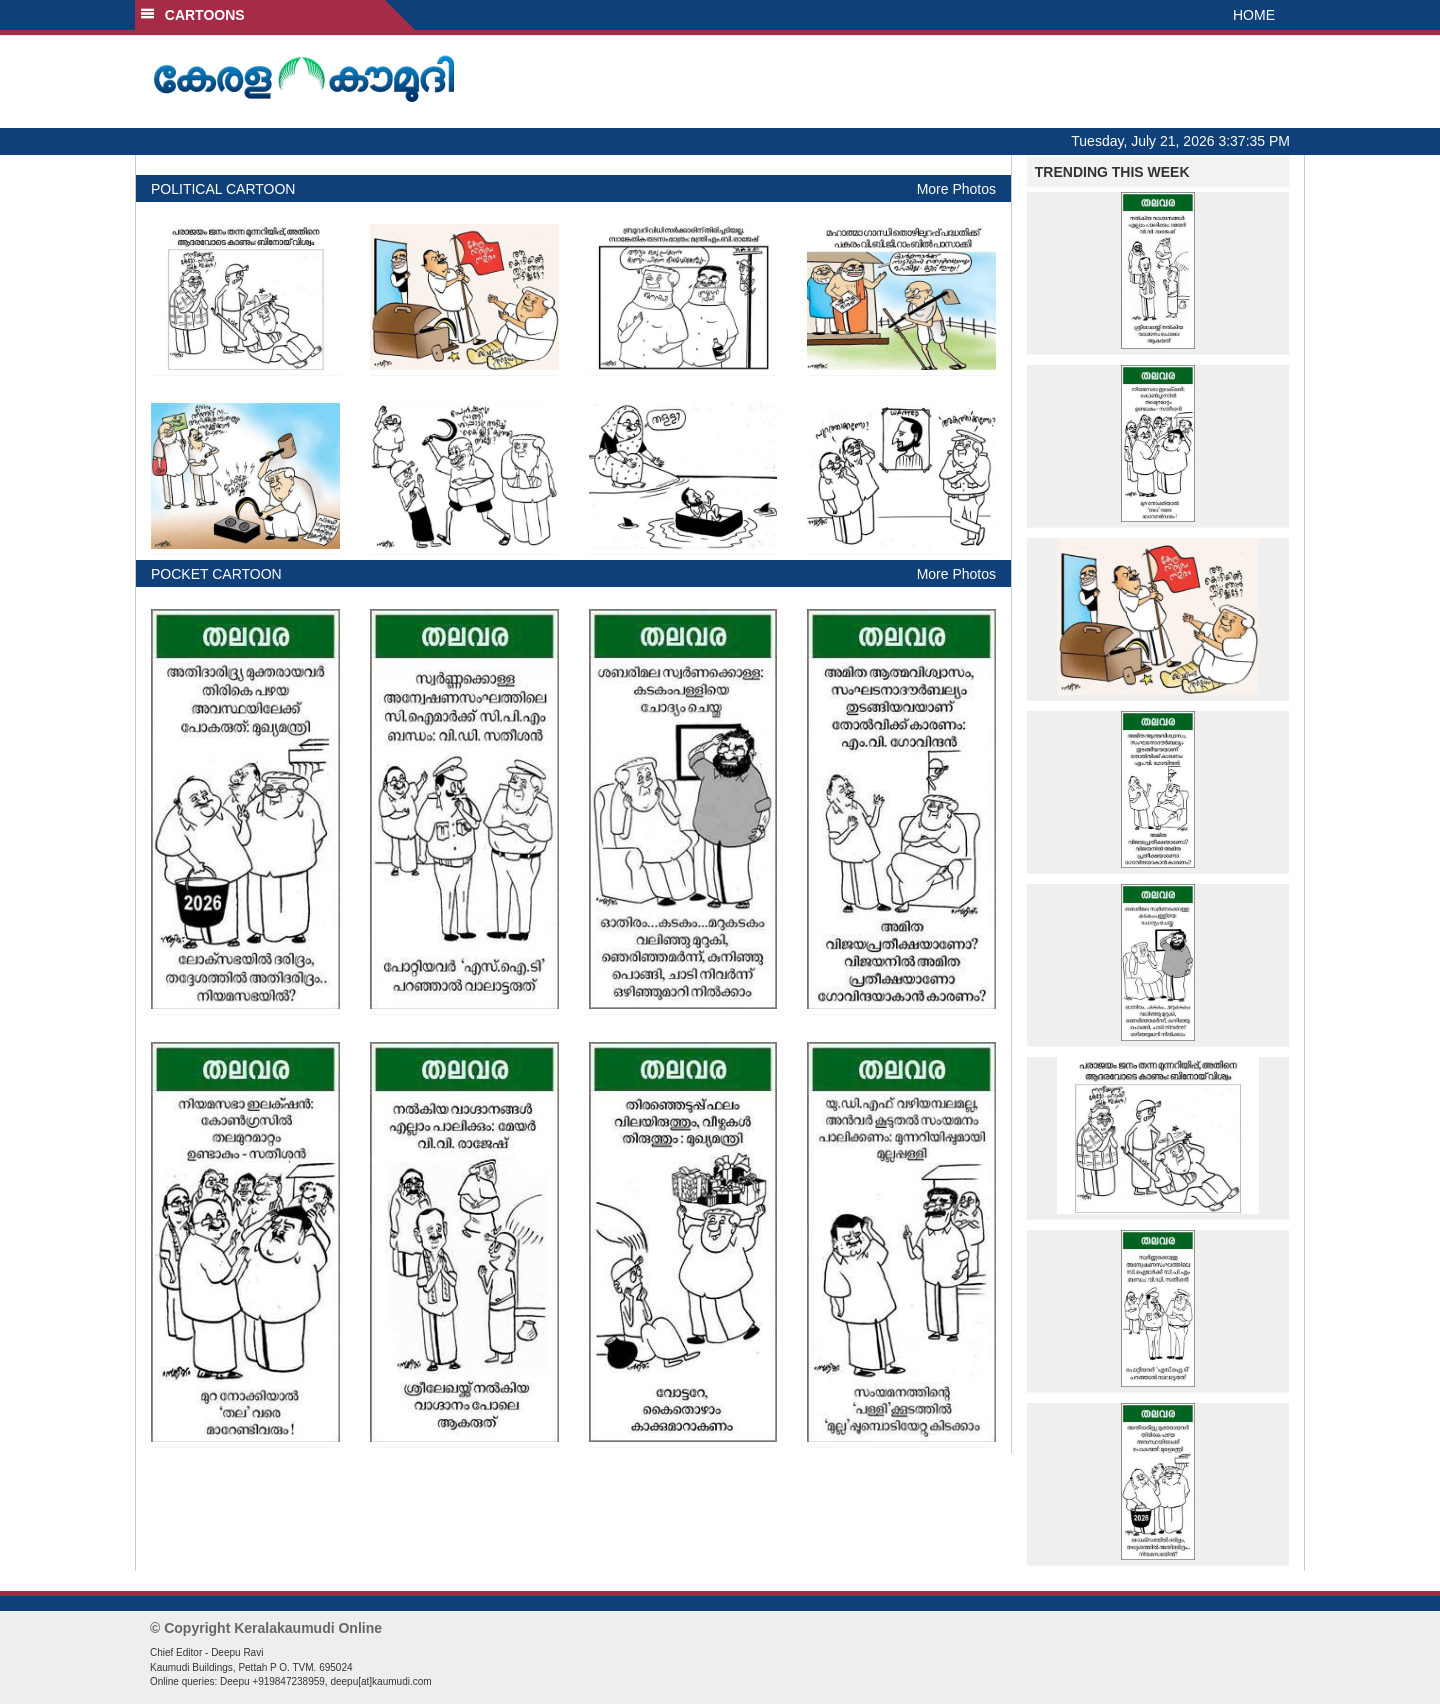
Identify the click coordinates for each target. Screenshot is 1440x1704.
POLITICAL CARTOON (223, 189)
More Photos (956, 189)
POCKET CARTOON (216, 574)
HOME (1254, 15)
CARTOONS (192, 15)
